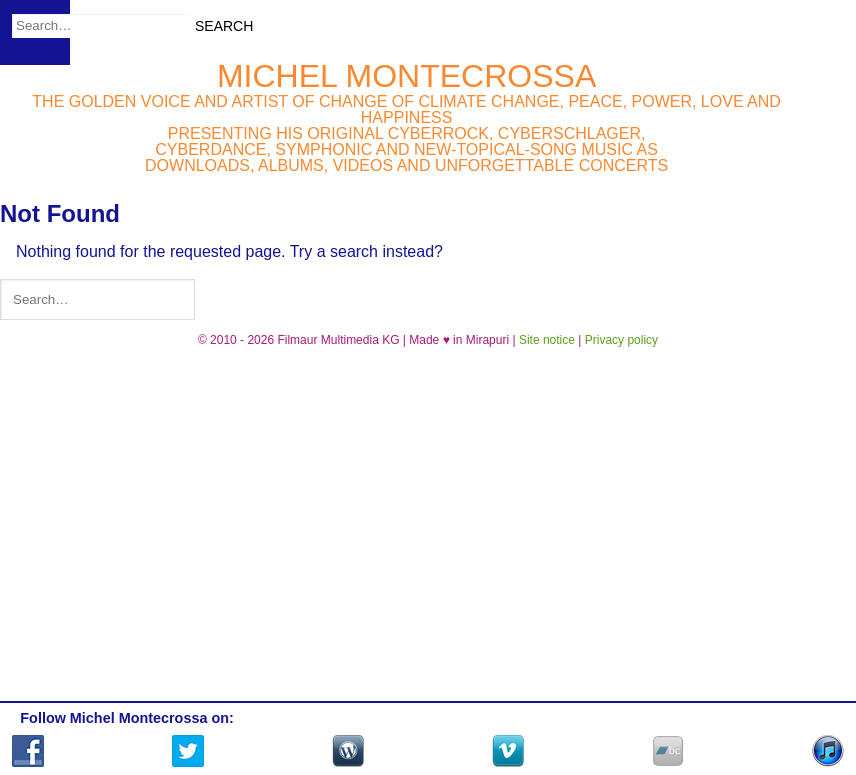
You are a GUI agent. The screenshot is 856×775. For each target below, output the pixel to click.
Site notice (547, 340)
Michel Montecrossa (406, 76)
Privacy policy (621, 340)
